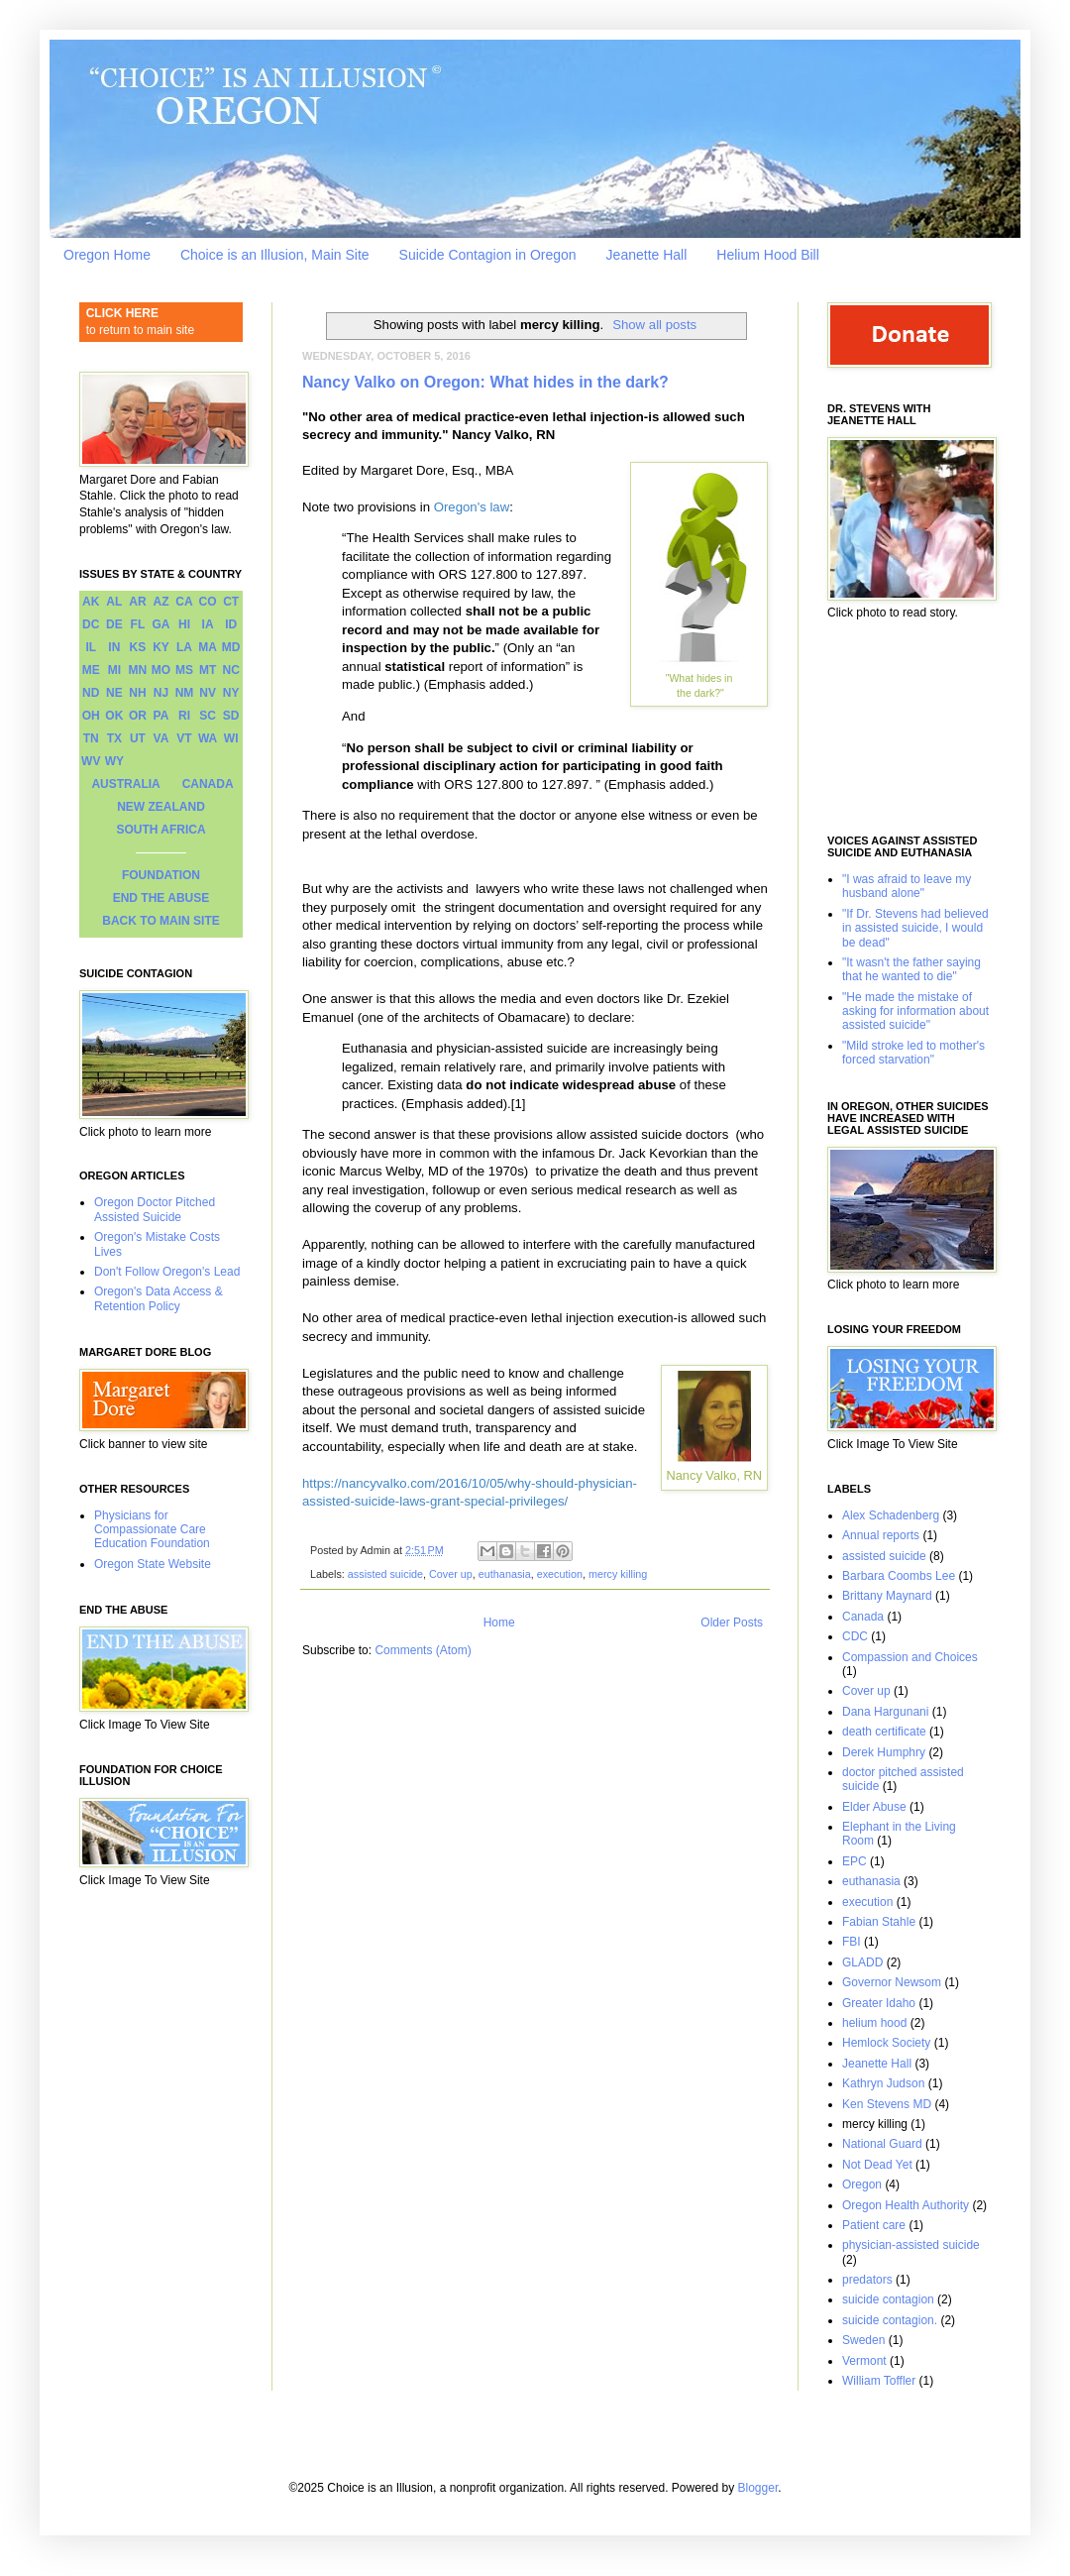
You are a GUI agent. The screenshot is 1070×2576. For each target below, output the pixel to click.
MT (207, 670)
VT (183, 738)
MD (231, 647)
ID (231, 624)
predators (867, 2280)
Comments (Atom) (422, 1650)
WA (207, 738)
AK (90, 602)
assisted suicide (385, 1574)
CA (183, 602)
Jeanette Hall (647, 255)
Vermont (864, 2361)
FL (138, 624)
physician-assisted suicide (911, 2245)
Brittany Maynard (887, 1596)
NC (231, 670)
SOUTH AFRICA (160, 830)
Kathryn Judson (883, 2083)
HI (184, 624)
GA (160, 624)
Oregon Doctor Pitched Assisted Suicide (154, 1209)
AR (137, 602)
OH (91, 716)
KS (138, 647)
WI (231, 738)
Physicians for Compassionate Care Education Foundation (152, 1530)
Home (499, 1622)
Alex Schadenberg (890, 1515)
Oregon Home (107, 255)
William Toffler (878, 2381)
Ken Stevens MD (886, 2104)
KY (161, 647)
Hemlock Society (886, 2043)
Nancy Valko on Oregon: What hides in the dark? (485, 382)
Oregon (862, 2184)
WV (90, 761)
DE (114, 624)
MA (207, 647)
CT (231, 602)
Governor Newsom (891, 1982)
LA (184, 647)
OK (114, 716)
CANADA (208, 784)
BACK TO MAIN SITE (160, 921)
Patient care (874, 2225)
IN (114, 647)
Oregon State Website (152, 1564)
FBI (851, 1942)
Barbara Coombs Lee (898, 1576)
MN (138, 670)
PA (161, 716)
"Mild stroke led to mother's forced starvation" (913, 1052)
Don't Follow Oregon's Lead (167, 1272)
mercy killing (617, 1574)
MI (114, 670)
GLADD (862, 1962)
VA (161, 738)
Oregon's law (472, 507)
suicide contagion (888, 2299)
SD (231, 716)
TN (91, 738)
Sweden (863, 2340)
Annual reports (880, 1535)
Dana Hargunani (885, 1712)
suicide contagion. (889, 2320)
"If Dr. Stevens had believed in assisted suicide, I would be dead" (915, 928)
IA (208, 624)
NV (207, 693)
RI (184, 716)
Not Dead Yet (877, 2165)
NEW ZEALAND (161, 807)
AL (114, 602)
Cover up (451, 1574)
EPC (854, 1861)
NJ (161, 693)
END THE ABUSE (161, 898)
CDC (855, 1636)
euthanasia (505, 1574)
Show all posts (654, 324)
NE (114, 693)
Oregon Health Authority (905, 2205)
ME (91, 670)
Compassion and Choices (910, 1657)
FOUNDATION (161, 875)
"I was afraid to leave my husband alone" (906, 886)
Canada (863, 1617)
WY (114, 761)
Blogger (758, 2488)
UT (138, 738)
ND (90, 693)
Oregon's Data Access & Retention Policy (158, 1298)
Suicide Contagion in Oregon (488, 255)
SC (207, 716)
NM (184, 693)
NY (231, 693)
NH (137, 693)
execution (560, 1574)
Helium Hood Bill (767, 255)
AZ (160, 602)
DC (90, 624)
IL (90, 647)
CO (208, 602)
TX (114, 738)
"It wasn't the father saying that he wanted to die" (911, 969)
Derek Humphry (883, 1752)
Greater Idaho (878, 2003)
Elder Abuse (874, 1807)
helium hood (874, 2023)
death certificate (884, 1731)
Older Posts (731, 1622)
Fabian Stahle (878, 1922)
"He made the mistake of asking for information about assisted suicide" (915, 1011)
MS (184, 670)
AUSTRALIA (125, 784)
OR (138, 716)
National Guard (882, 2144)
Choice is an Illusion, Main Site (275, 255)
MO (161, 670)
